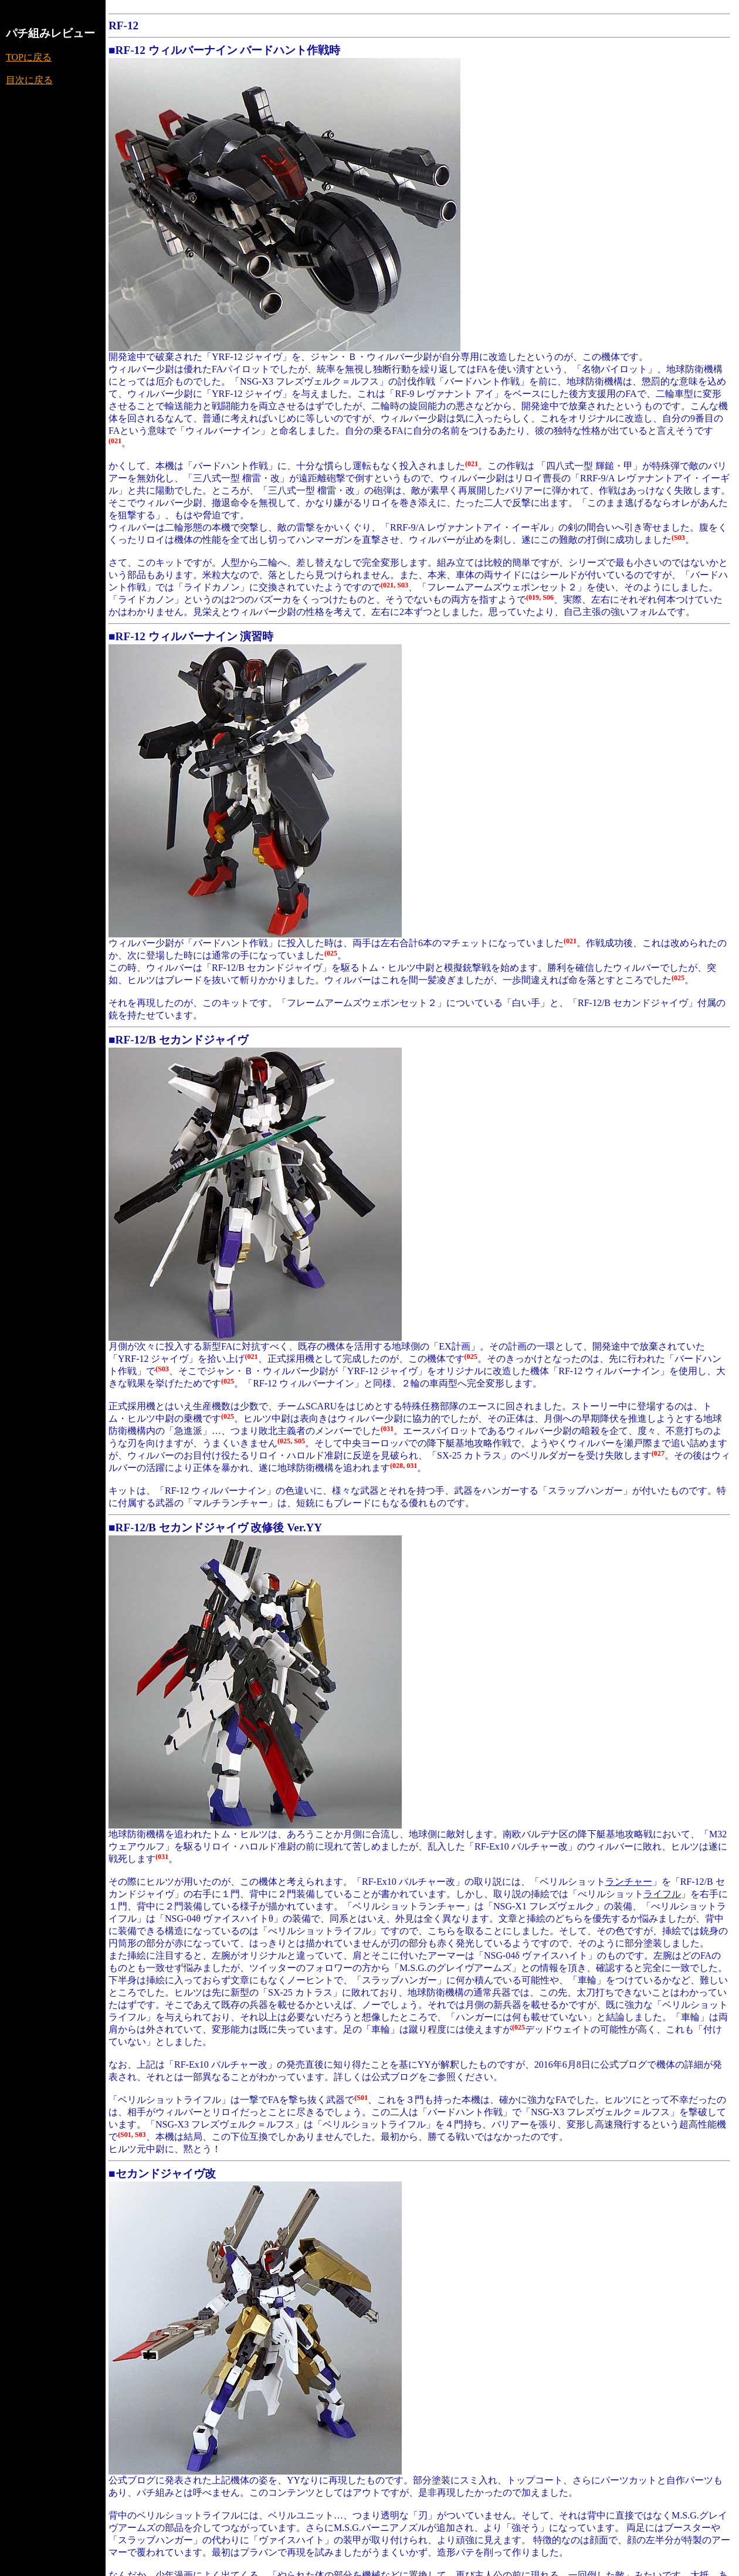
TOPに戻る (29, 57)
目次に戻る (29, 80)
